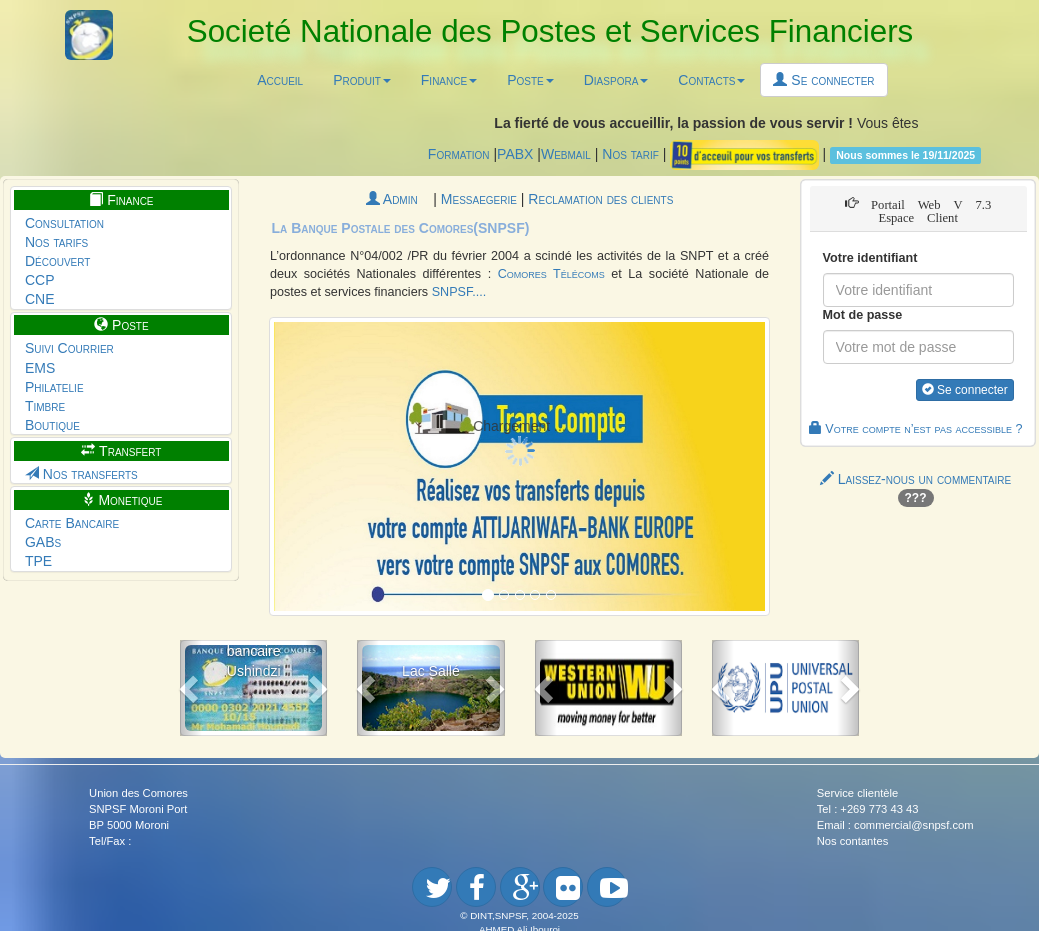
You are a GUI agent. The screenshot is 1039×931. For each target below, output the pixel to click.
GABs (43, 542)
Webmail (566, 154)
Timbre (45, 406)
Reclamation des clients (600, 199)
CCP (40, 280)
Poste (530, 80)
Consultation (64, 223)
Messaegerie (481, 199)
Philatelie (54, 387)
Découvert (58, 261)
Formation (459, 154)
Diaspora (616, 80)
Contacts (711, 80)
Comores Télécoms (551, 274)
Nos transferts (81, 474)
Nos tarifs (56, 242)
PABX (515, 154)
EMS (40, 368)
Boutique (52, 425)
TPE (38, 561)
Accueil (280, 80)
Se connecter (823, 80)
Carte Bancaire (72, 523)
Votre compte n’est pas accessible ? (916, 429)
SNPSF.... (459, 292)
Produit (362, 80)
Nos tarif (630, 154)
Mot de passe (863, 315)
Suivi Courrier (69, 348)
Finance (449, 80)
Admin (400, 199)
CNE (40, 299)
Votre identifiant (870, 258)
